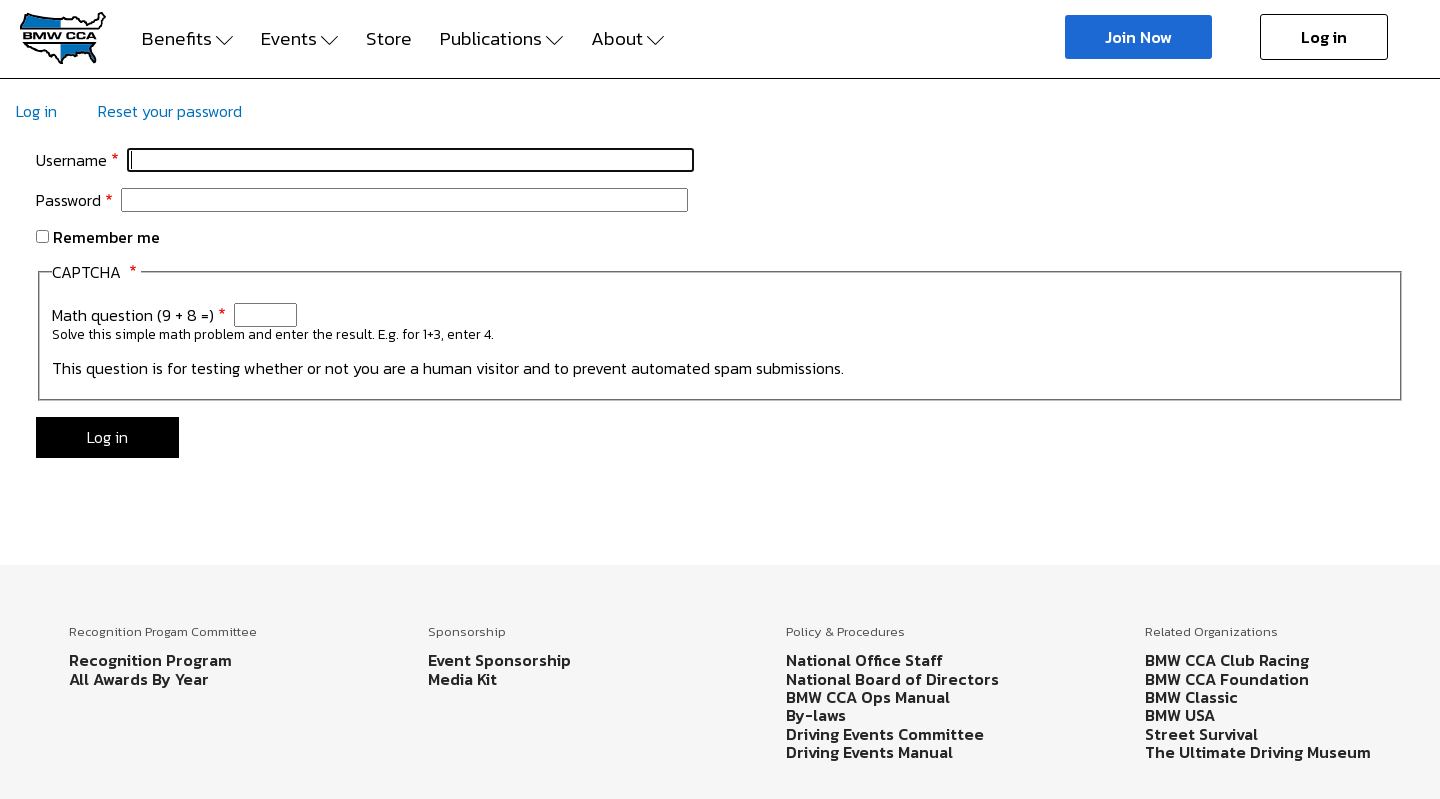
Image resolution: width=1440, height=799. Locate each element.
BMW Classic (1191, 697)
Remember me (106, 237)
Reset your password (170, 111)
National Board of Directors (892, 679)
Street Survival (1201, 734)
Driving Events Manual (869, 752)
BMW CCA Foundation (1227, 679)
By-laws (816, 715)
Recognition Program (150, 660)
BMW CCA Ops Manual (868, 697)
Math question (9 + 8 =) (133, 315)
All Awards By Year (139, 679)
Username (71, 160)
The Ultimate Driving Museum (1258, 752)
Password (68, 200)
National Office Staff (864, 660)
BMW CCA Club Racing (1227, 660)
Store (389, 39)
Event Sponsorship (499, 660)
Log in (1324, 37)
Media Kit (462, 679)
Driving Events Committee (885, 734)
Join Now (1138, 37)
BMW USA (1180, 715)
